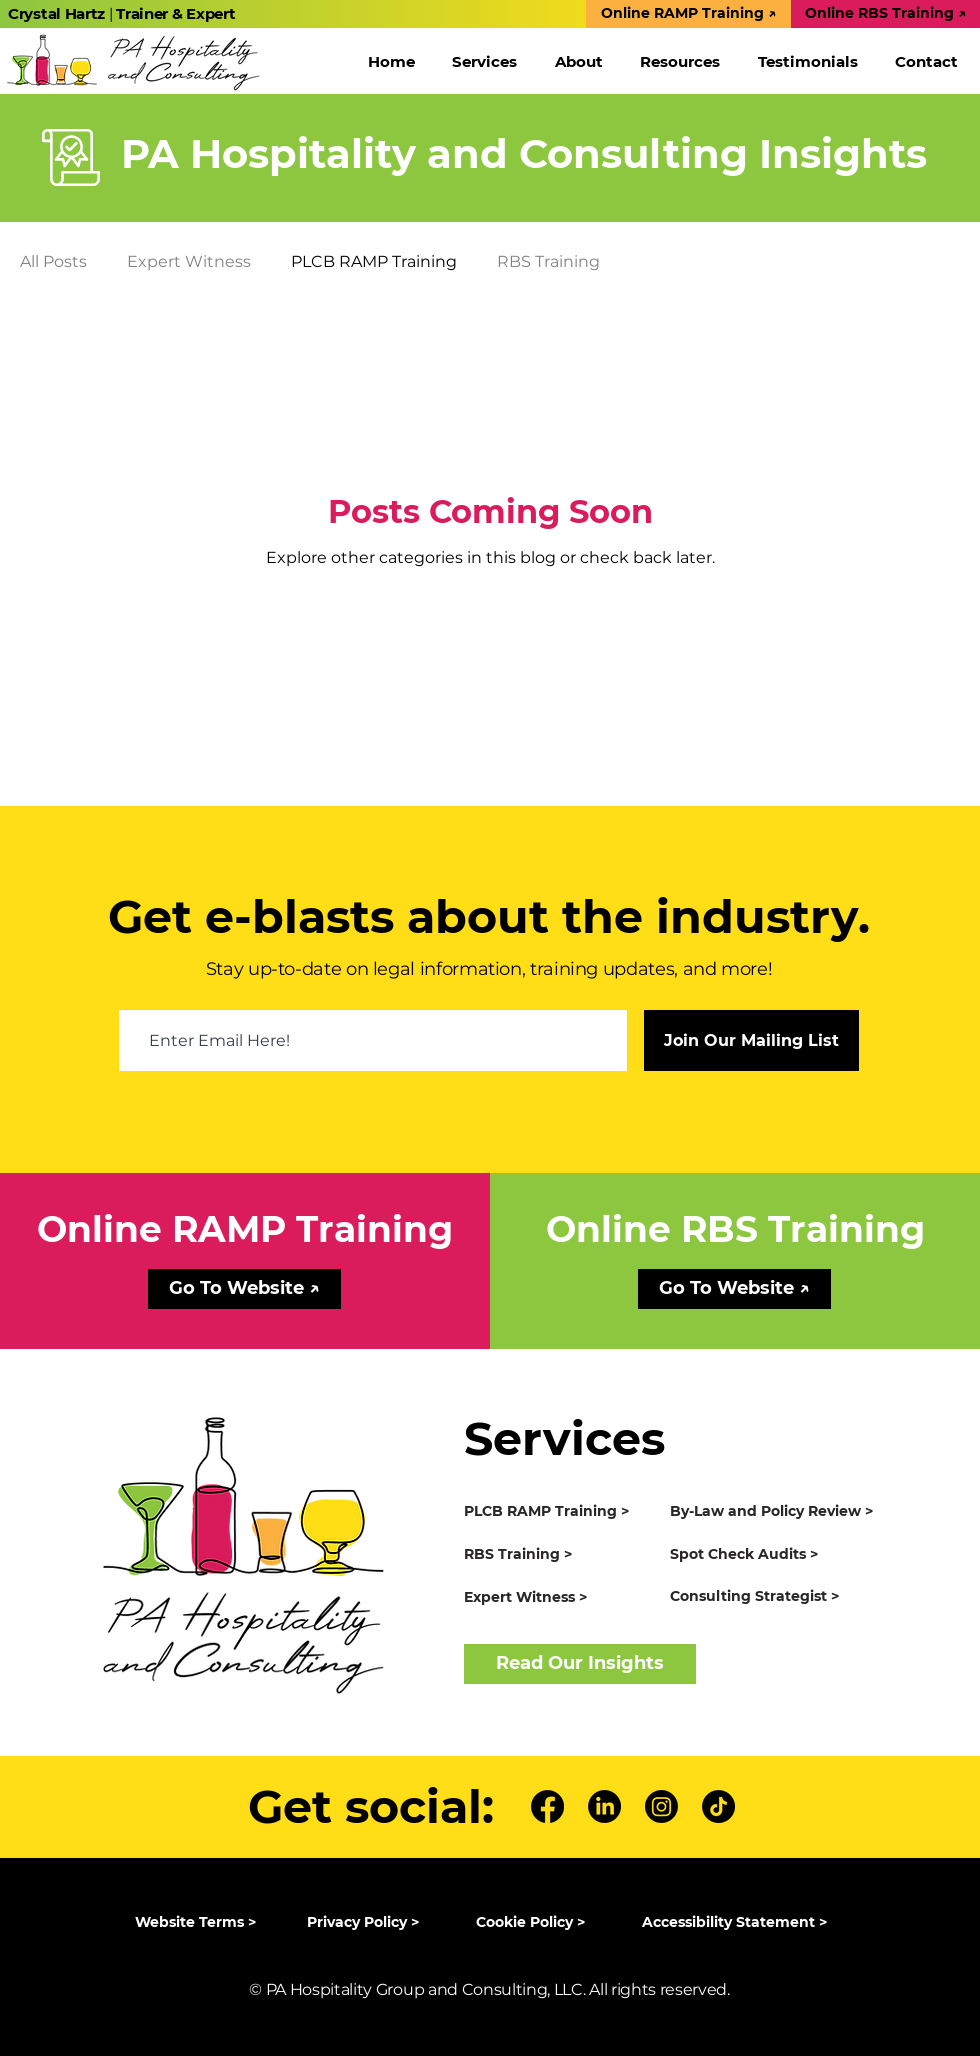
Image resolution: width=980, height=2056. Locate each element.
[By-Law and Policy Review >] (778, 1511)
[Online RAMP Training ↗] (688, 14)
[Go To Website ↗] (244, 1289)
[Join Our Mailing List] (751, 1040)
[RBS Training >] (558, 1554)
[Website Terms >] (199, 1922)
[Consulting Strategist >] (778, 1596)
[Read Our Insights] (580, 1664)
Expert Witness (189, 261)
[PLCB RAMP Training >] (558, 1511)
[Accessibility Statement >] (742, 1922)
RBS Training (548, 261)
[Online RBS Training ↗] (885, 14)
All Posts (53, 261)
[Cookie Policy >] (540, 1922)
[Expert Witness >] (558, 1597)
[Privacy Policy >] (371, 1922)
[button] (485, 61)
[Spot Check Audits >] (778, 1554)
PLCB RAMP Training (374, 261)
